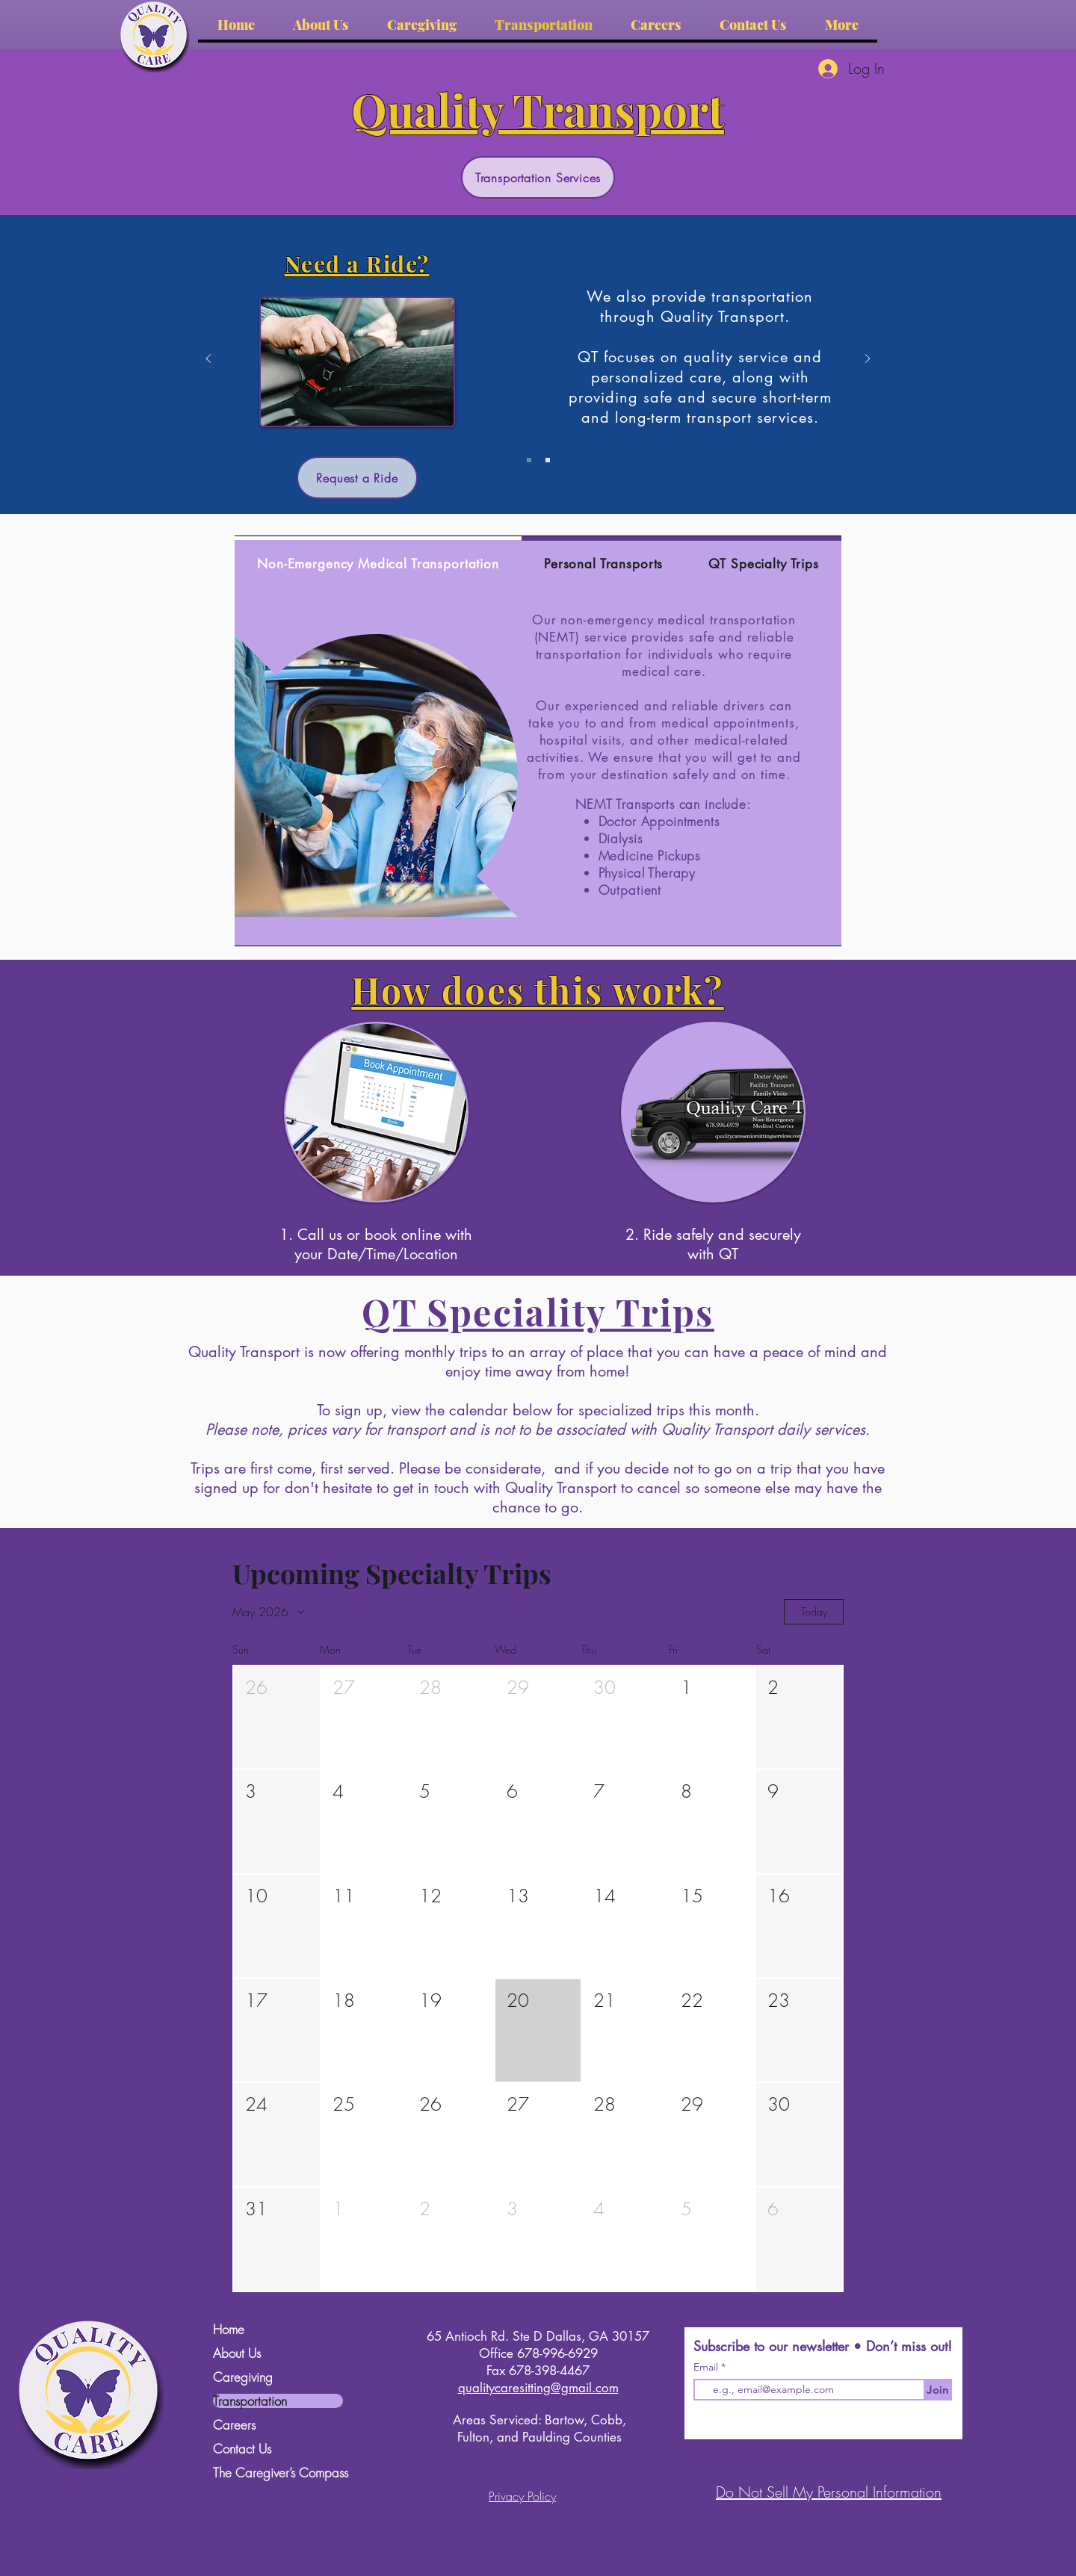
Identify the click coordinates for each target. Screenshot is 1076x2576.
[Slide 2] (547, 460)
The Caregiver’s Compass (278, 2472)
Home (228, 2329)
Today (814, 1611)
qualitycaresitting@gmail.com (538, 2388)
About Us (237, 2353)
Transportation (250, 2401)
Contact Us (242, 2449)
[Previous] (208, 360)
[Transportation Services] (538, 177)
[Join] (938, 2390)
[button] (276, 1718)
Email (707, 2367)
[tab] (378, 561)
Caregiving (243, 2377)
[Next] (867, 360)
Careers (234, 2425)
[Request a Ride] (357, 477)
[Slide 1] (529, 460)
